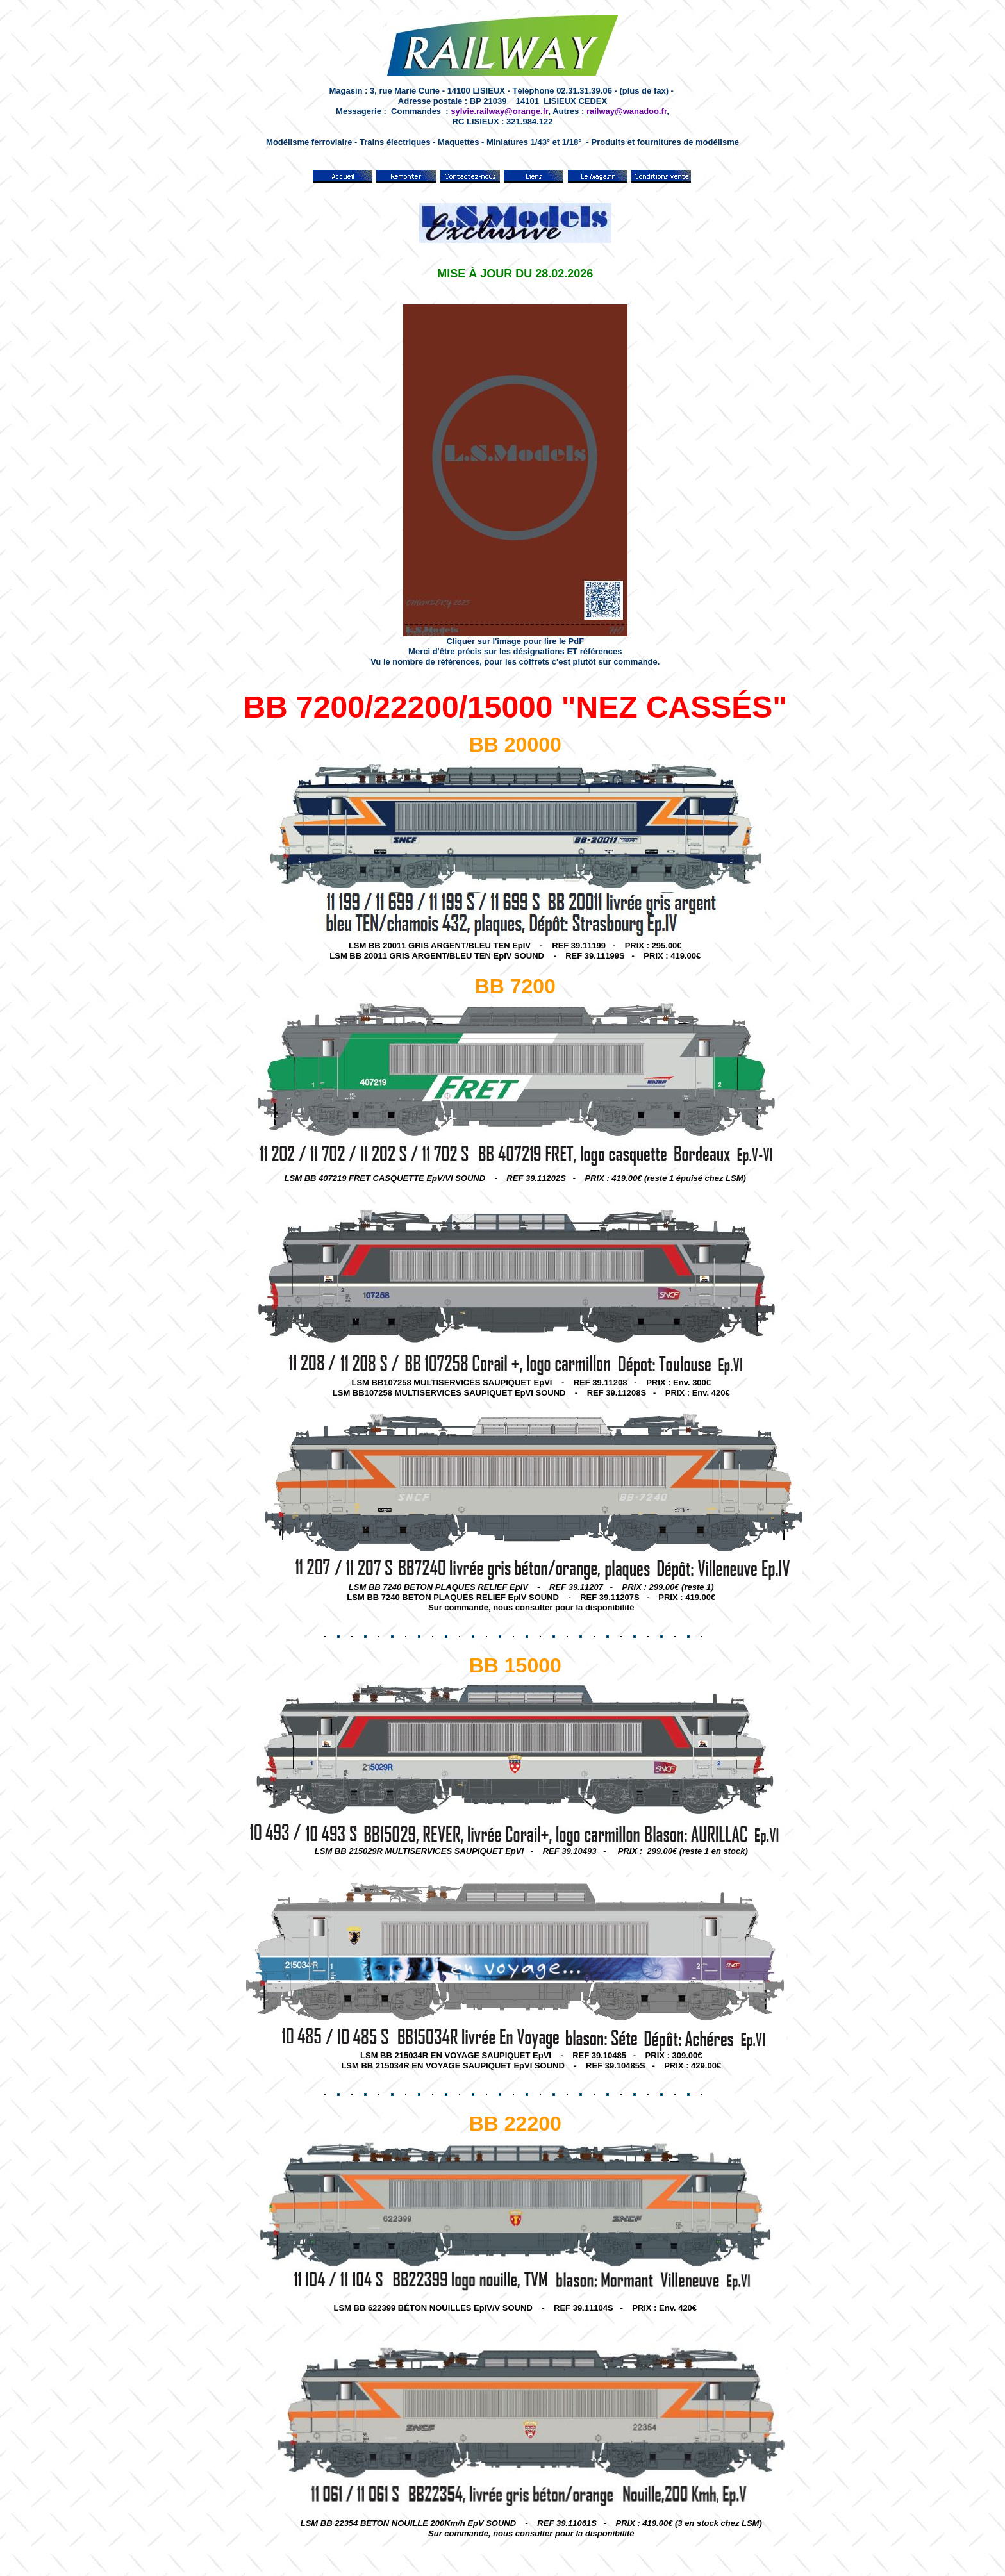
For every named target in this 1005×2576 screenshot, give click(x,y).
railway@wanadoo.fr (626, 111)
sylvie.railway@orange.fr (499, 111)
